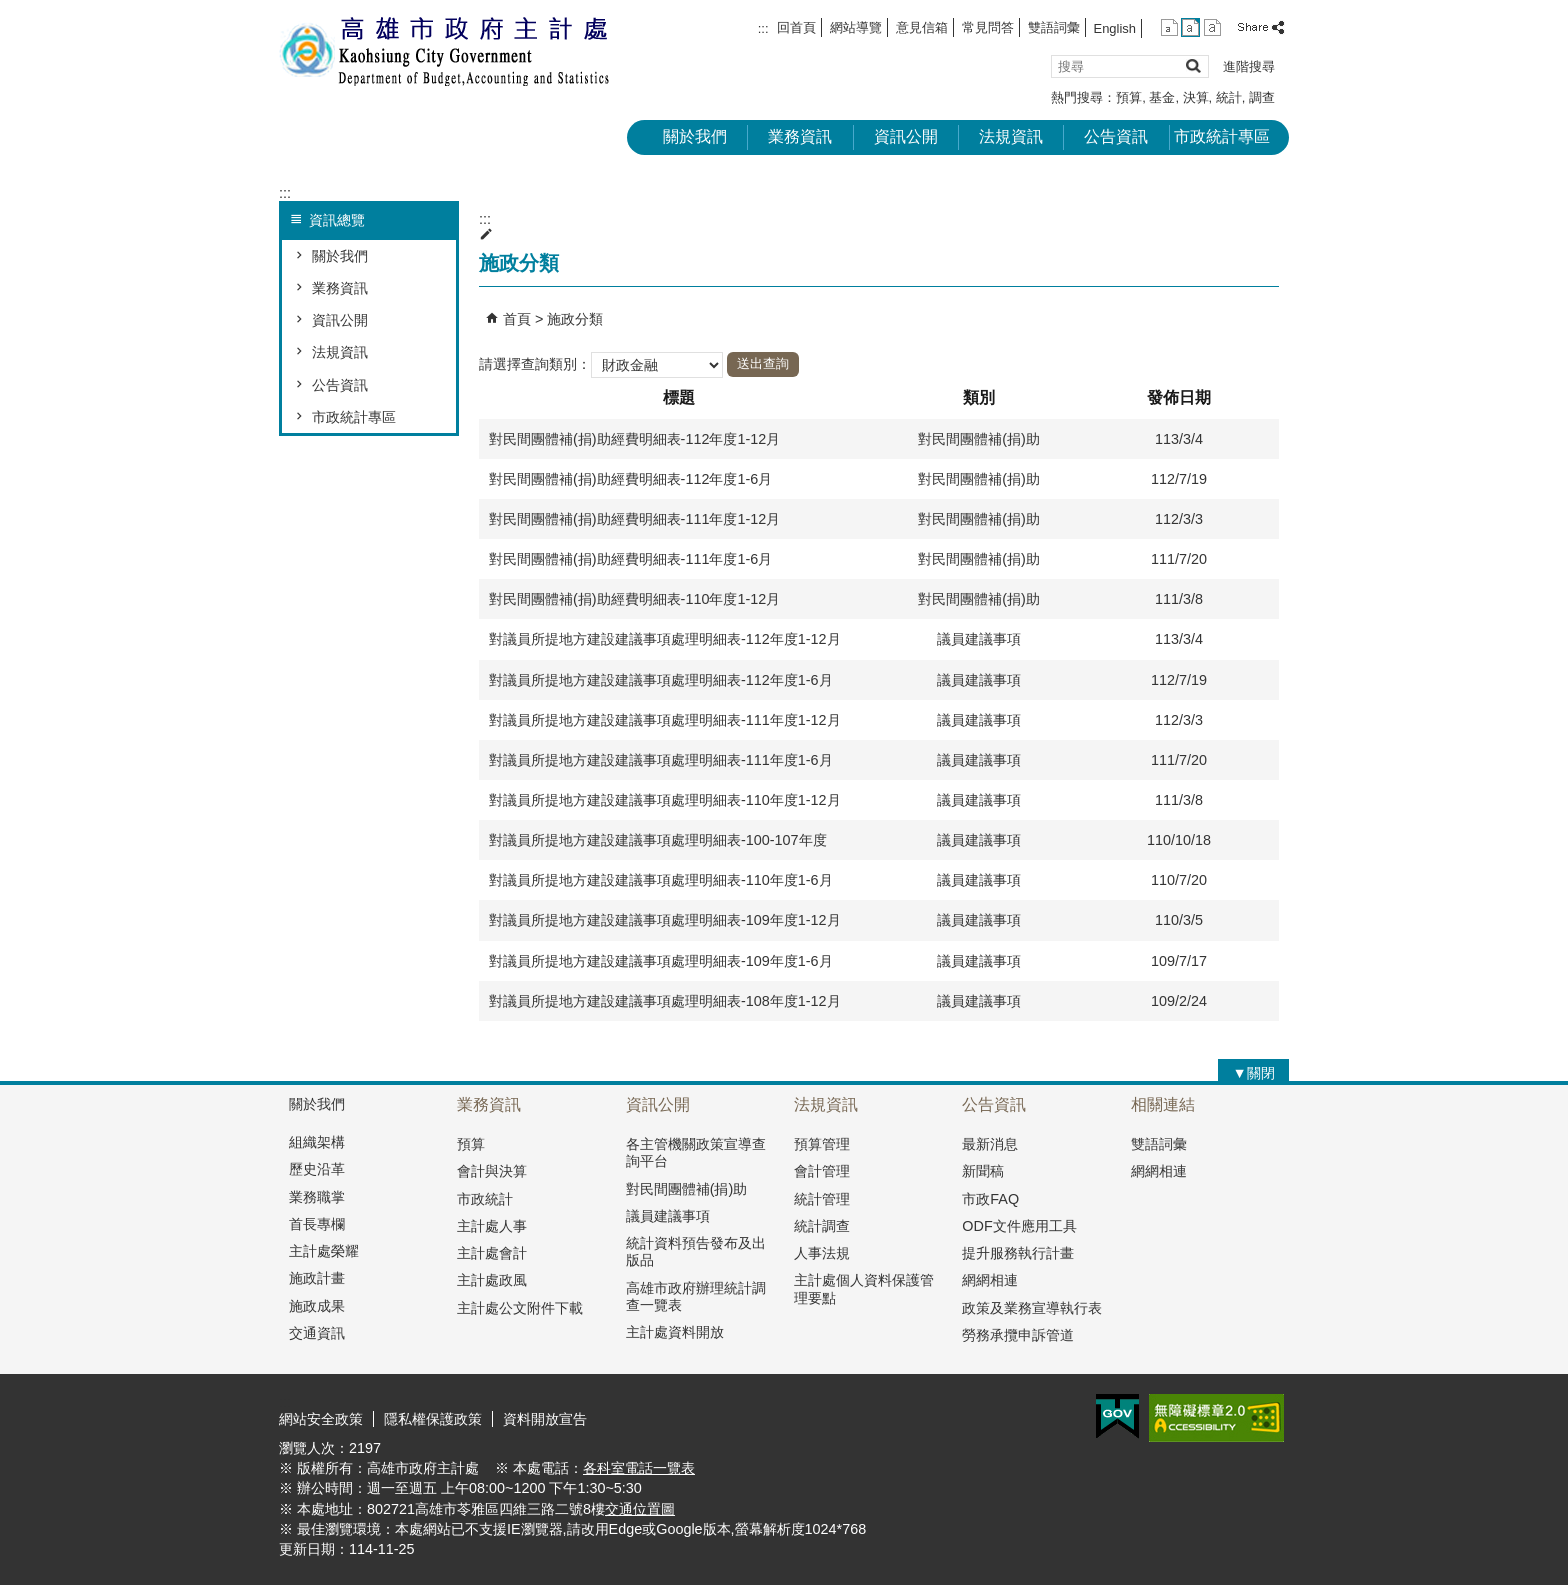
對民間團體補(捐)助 (687, 1189)
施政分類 (575, 319)
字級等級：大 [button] (1212, 27)
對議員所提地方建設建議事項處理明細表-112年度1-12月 (665, 639)
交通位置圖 (640, 1509)
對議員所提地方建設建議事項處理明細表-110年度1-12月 (665, 800)
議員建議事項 (668, 1216)
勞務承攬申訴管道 (1018, 1335)
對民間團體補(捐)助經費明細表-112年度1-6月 (630, 479)
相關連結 (1163, 1104)
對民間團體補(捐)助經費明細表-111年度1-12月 (634, 519)
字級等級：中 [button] (1190, 27)
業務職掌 (317, 1197)
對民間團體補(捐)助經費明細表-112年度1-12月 (634, 439)
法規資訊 (1011, 136)
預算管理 (822, 1144)
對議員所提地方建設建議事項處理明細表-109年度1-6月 (661, 961)
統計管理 (822, 1199)
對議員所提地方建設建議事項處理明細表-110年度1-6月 (661, 880)
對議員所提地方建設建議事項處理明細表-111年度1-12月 (665, 720)
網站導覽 (856, 27)
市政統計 (485, 1199)
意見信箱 (922, 27)
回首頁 (796, 27)
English (1115, 28)
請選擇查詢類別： (535, 363)
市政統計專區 (1222, 136)
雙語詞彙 (1054, 27)
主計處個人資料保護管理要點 (864, 1288)
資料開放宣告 (545, 1419)
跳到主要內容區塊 (10, 10)
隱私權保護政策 (433, 1419)
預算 (1129, 97)
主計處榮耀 (324, 1251)
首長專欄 (317, 1224)
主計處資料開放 (675, 1332)
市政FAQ (990, 1199)
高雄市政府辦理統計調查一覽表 (696, 1296)
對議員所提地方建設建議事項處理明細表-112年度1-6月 (661, 680)
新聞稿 (983, 1171)
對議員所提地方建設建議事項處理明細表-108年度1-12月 (665, 1001)
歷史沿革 (317, 1169)
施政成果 (317, 1306)
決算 (1196, 97)
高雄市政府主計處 (448, 50)
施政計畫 (317, 1278)
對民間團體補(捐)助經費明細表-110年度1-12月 (634, 599)
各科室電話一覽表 (639, 1468)
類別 (979, 397)
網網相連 (990, 1280)
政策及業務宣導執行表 (1032, 1308)
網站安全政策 (321, 1419)
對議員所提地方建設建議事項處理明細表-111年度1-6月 (661, 760)
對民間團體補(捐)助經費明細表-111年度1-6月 (630, 559)
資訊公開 (906, 136)
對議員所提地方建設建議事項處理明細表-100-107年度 (658, 840)
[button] (1192, 65)
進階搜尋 (1249, 66)
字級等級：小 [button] (1169, 27)
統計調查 (822, 1226)
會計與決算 (492, 1171)
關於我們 (695, 136)
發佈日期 (1179, 397)
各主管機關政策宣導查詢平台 (696, 1152)
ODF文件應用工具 (1019, 1226)
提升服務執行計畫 (1018, 1253)
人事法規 (822, 1253)
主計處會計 (492, 1253)
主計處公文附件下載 (520, 1308)
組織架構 (317, 1142)
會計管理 (822, 1171)
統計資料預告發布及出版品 (696, 1251)
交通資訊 (317, 1333)
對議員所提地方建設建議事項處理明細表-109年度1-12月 (665, 920)
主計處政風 (492, 1280)
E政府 (1117, 1416)
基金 (1162, 97)
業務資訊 (800, 136)
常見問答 (988, 27)
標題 (679, 397)
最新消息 (990, 1144)
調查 (1262, 97)
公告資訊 (1116, 136)
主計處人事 (492, 1226)
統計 (1229, 97)
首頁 (517, 319)
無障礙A (1216, 1418)
